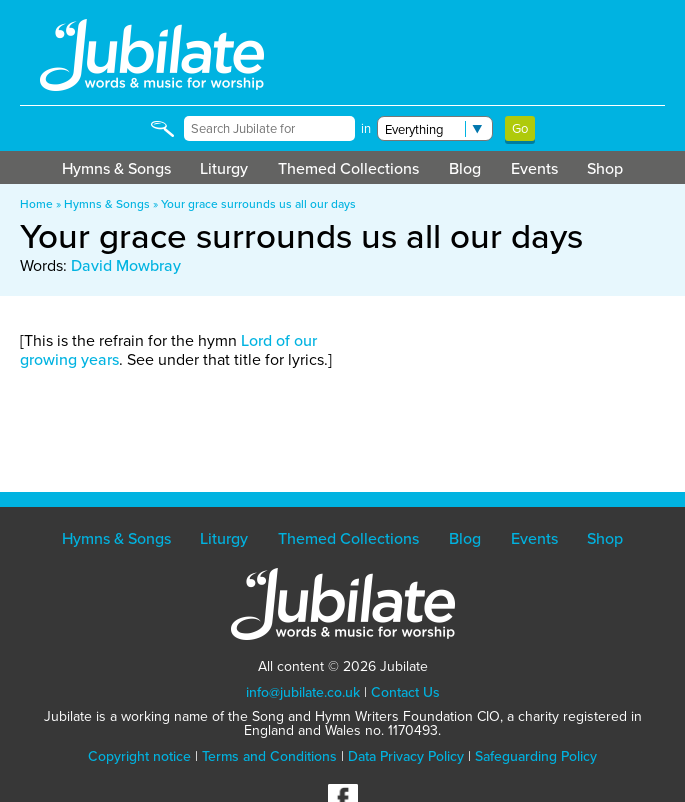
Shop (605, 168)
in (366, 128)
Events (534, 168)
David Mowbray (126, 265)
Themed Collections (348, 168)
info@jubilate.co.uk (303, 692)
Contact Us (405, 692)
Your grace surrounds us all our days (258, 203)
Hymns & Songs (116, 168)
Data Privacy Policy (406, 756)
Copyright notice (139, 756)
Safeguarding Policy (536, 756)
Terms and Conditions (269, 756)
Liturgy (224, 168)
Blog (465, 168)
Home (36, 203)
